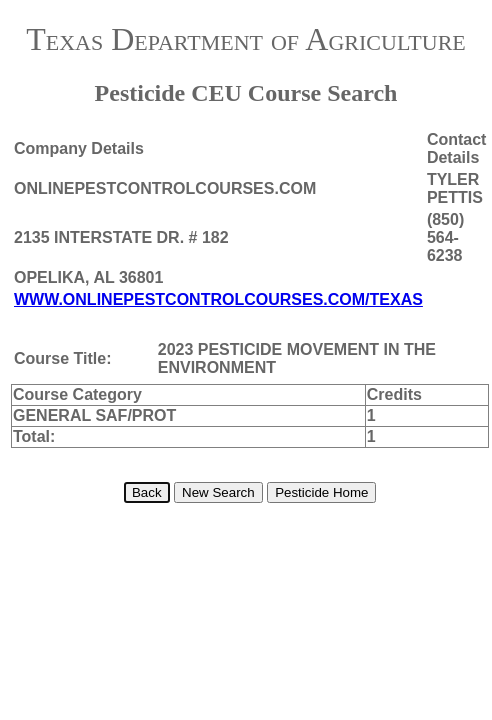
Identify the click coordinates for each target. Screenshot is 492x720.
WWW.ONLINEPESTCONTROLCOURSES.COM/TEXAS (218, 299)
